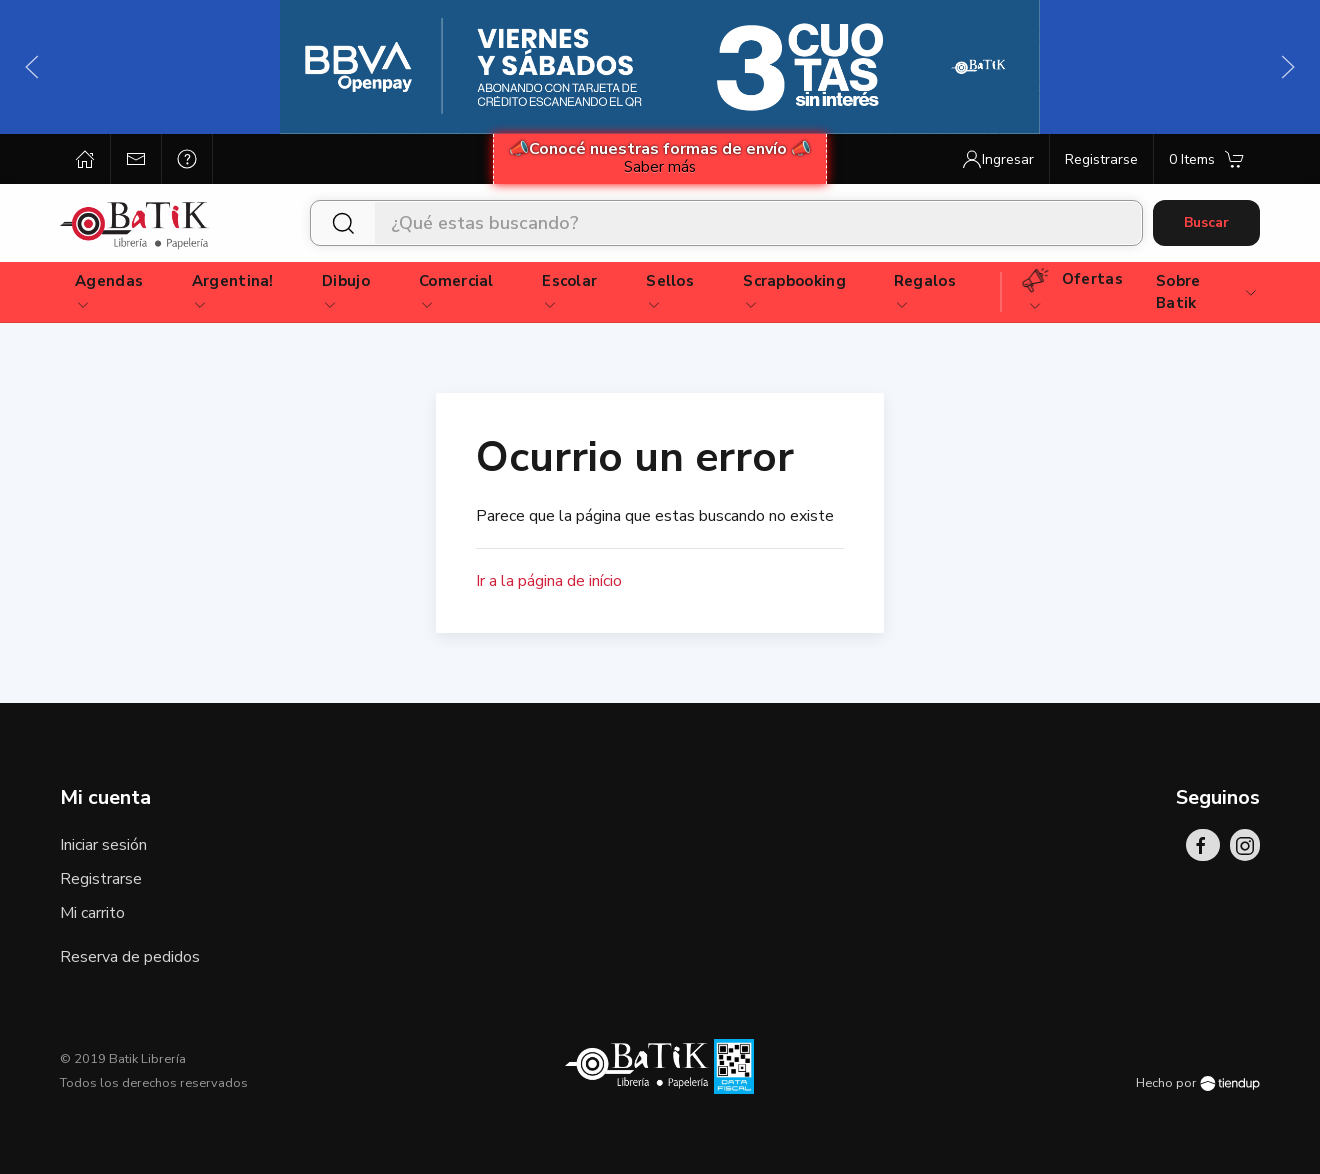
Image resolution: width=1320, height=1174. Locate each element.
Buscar (1206, 222)
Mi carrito (92, 913)
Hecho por (1198, 1083)
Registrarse (101, 879)
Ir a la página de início (549, 581)
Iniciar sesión (103, 845)
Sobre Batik (1207, 292)
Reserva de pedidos (130, 957)
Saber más (660, 167)
